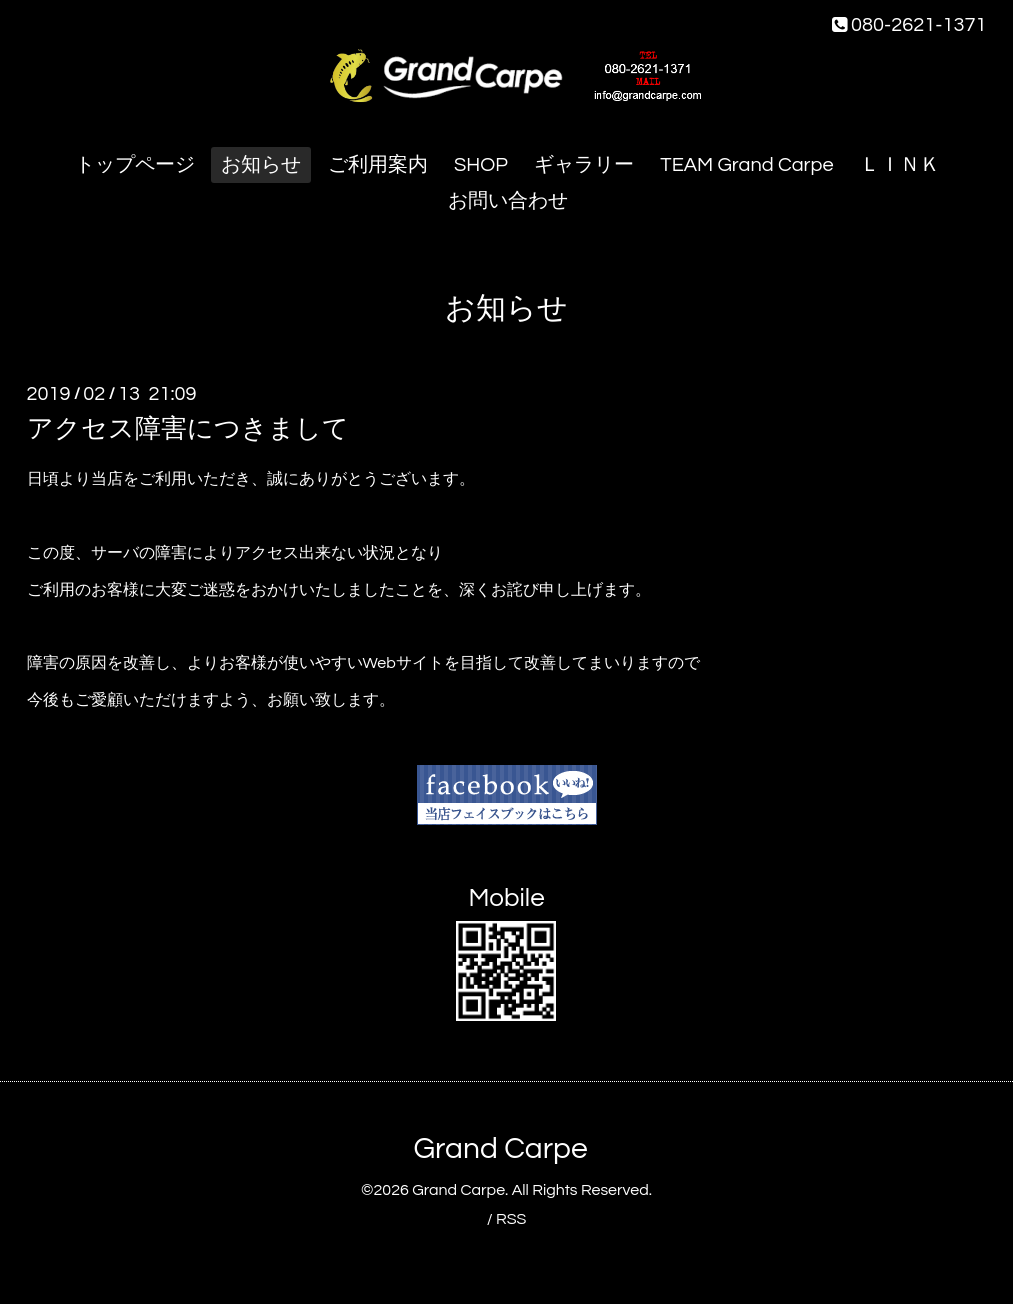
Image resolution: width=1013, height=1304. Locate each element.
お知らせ (261, 165)
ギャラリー (584, 165)
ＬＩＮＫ (900, 165)
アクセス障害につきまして (188, 429)
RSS (511, 1219)
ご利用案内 (378, 165)
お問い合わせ (508, 201)
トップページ (135, 165)
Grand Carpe (500, 1148)
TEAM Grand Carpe (746, 165)
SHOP (481, 165)
